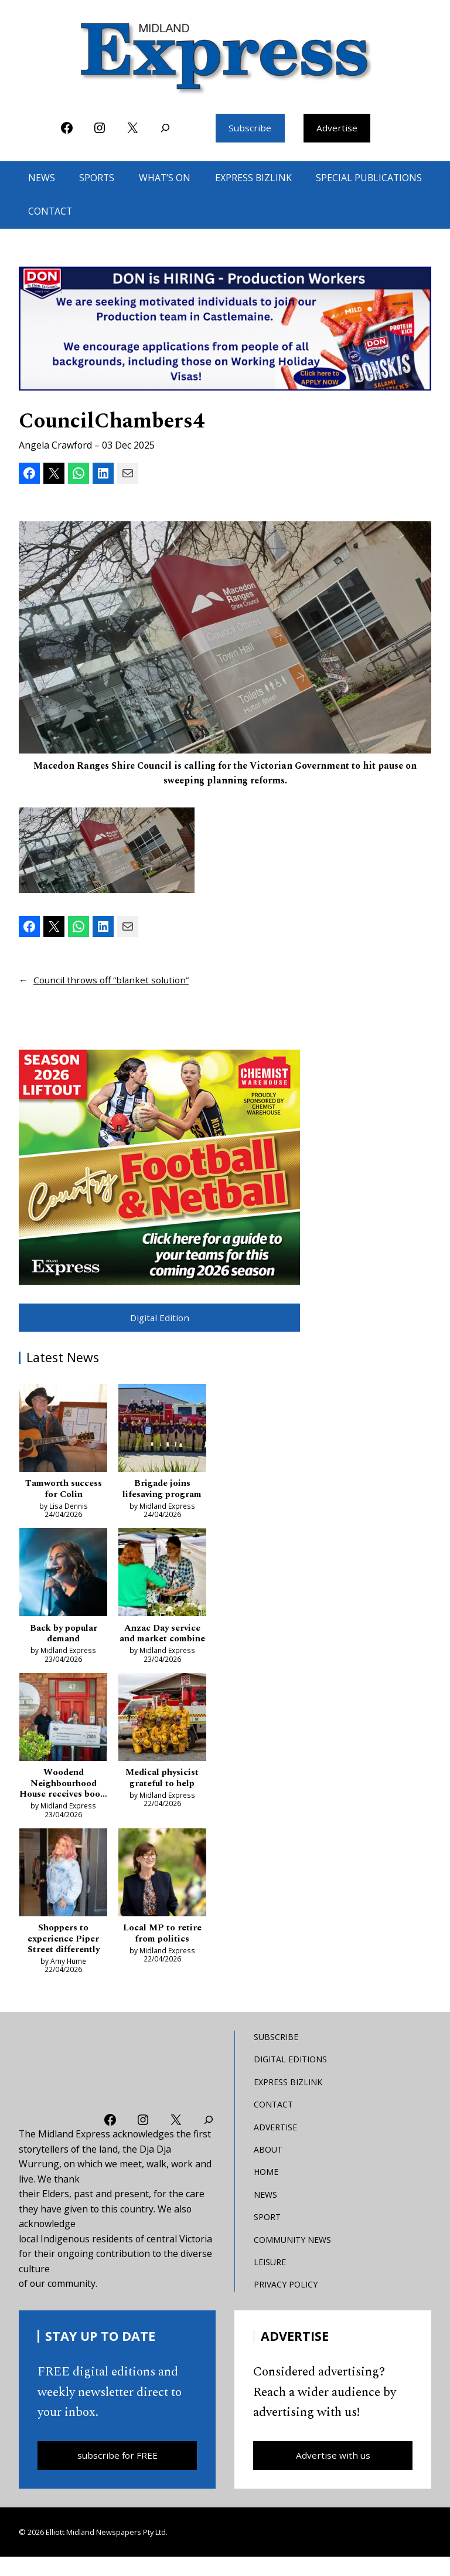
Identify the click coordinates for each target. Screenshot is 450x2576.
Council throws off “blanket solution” (112, 980)
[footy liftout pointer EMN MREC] (159, 1167)
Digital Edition (159, 1318)
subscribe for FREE (117, 2473)
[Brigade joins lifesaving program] (162, 1432)
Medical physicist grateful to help (162, 1794)
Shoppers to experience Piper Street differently (63, 1956)
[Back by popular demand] (63, 1577)
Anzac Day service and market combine (162, 1642)
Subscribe (249, 128)
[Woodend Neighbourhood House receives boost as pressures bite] (63, 1734)
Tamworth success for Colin (63, 1491)
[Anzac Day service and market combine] (162, 1577)
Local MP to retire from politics (162, 1950)
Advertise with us (332, 2473)
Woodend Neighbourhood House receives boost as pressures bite (63, 1799)
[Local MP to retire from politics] (162, 1891)
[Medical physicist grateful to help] (162, 1734)
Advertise (337, 128)
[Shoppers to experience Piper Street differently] (63, 1891)
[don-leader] (225, 329)
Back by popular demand (64, 1637)
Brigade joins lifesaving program (162, 1491)
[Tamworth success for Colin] (63, 1432)
